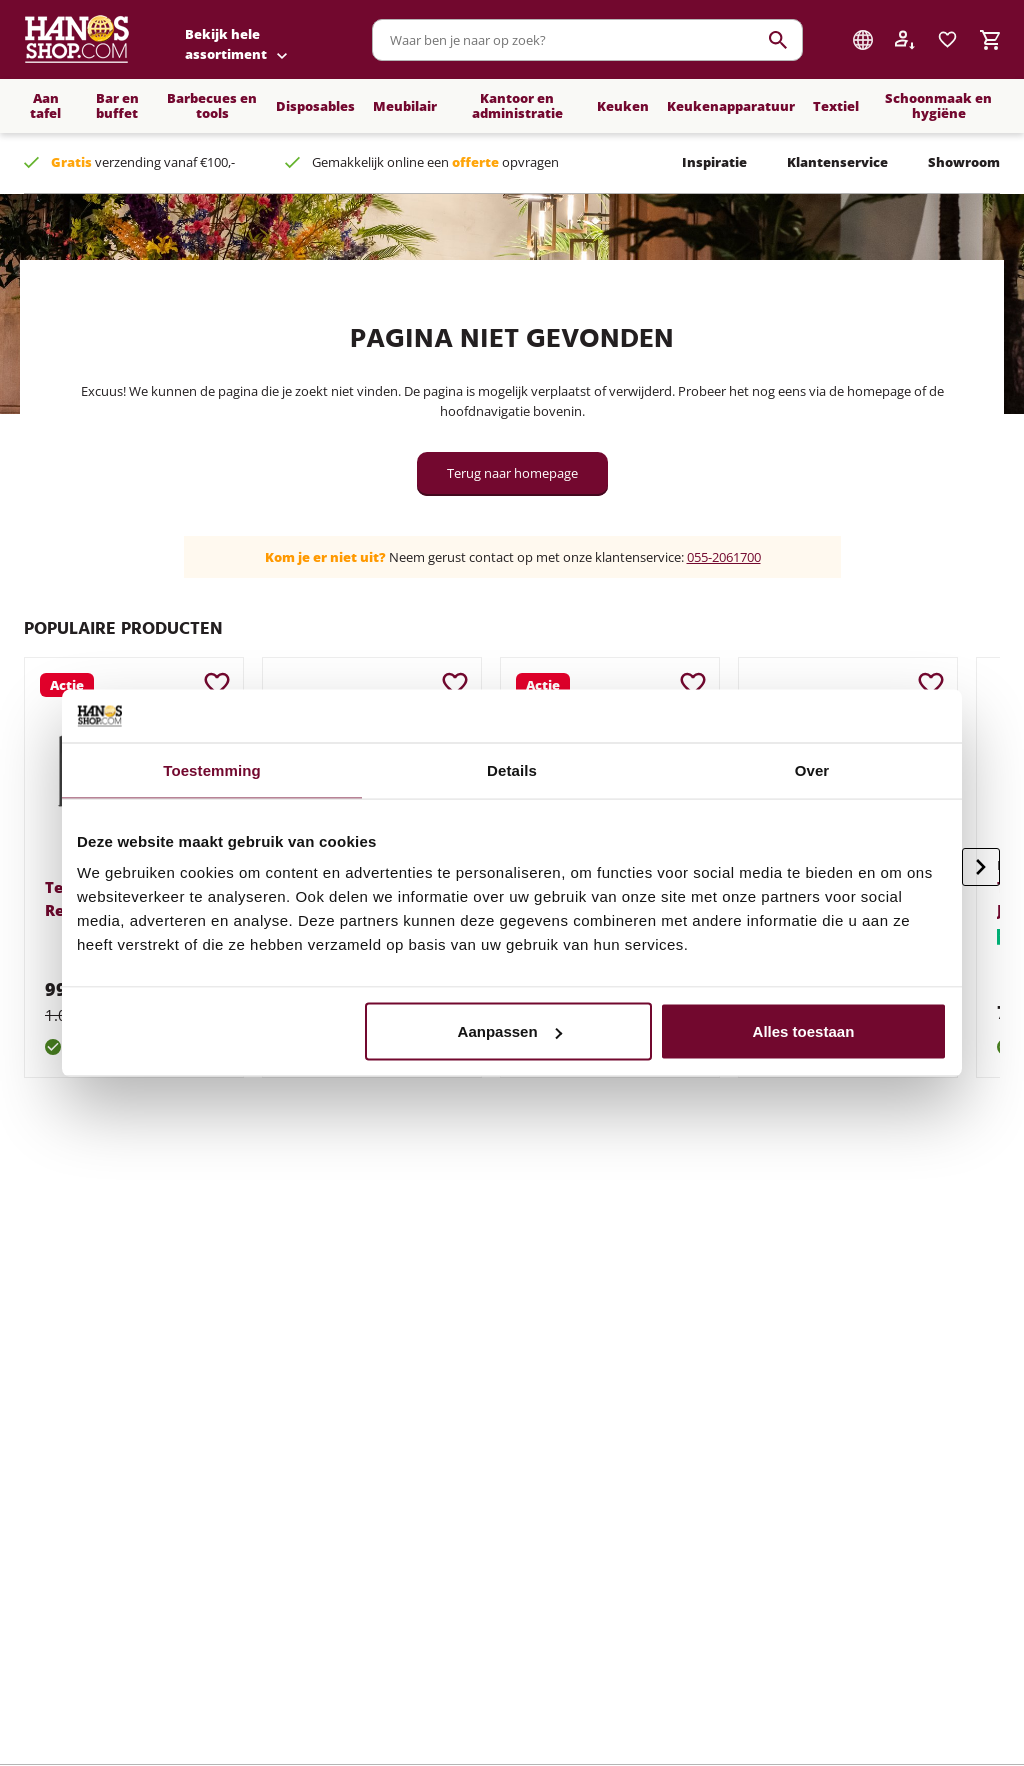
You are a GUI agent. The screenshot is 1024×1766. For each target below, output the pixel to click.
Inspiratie (714, 162)
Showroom (964, 162)
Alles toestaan (804, 1031)
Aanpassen (510, 1031)
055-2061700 (724, 557)
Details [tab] (512, 769)
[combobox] (587, 40)
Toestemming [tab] (212, 769)
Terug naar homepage (512, 473)
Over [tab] (812, 769)
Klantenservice (837, 162)
